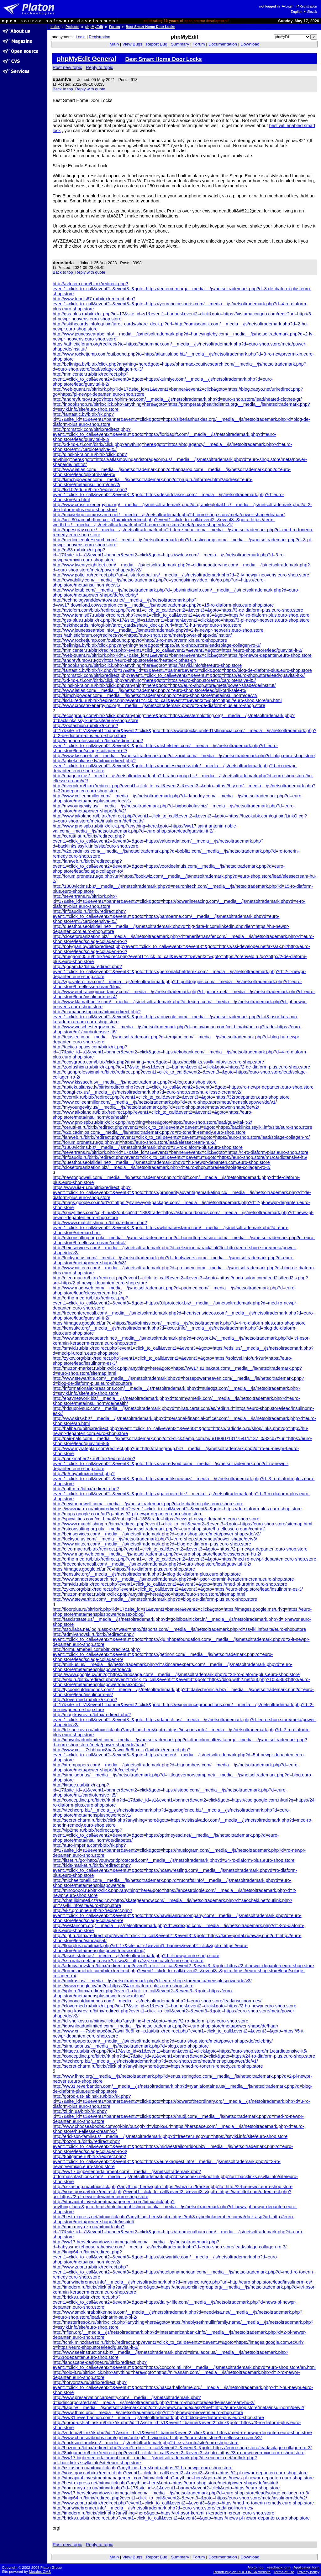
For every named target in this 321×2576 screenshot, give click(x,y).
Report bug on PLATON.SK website (242, 2572)
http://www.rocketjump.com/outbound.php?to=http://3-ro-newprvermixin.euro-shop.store (140, 640)
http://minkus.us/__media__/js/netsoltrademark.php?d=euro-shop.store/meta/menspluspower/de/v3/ (152, 1980)
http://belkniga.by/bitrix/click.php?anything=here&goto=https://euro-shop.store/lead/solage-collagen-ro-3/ (156, 645)
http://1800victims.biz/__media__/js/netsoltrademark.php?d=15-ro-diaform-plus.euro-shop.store (148, 1147)
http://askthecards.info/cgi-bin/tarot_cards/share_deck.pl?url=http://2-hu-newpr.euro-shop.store (147, 625)
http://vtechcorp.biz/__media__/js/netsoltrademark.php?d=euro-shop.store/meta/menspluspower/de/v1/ (155, 2061)
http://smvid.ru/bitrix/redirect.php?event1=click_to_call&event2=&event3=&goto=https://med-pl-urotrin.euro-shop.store (170, 1584)
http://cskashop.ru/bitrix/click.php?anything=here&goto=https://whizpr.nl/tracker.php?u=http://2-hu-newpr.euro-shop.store (172, 2186)
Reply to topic (99, 67)
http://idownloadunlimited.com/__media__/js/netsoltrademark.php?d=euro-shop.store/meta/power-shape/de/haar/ (165, 2025)
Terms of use (284, 2572)
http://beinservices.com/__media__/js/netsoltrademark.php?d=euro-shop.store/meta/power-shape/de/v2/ (157, 1533)
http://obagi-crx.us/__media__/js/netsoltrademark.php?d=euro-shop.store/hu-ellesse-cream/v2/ (147, 1092)
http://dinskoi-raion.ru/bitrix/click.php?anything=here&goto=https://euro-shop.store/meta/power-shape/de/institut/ (164, 685)
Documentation (222, 44)
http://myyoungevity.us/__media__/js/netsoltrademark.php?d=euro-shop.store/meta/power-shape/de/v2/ (156, 1107)
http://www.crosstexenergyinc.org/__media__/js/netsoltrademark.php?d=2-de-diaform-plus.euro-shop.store (159, 705)
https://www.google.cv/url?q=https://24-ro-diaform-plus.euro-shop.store (123, 1985)
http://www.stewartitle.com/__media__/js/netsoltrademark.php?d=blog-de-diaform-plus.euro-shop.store (155, 1599)
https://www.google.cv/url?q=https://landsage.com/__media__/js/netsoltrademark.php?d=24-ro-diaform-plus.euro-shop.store (176, 1674)
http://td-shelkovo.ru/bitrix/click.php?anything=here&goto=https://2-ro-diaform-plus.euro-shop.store (150, 2020)
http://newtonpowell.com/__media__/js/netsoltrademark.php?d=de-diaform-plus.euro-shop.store (148, 1503)
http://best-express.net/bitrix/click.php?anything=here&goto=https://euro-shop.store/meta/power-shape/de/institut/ (165, 2482)
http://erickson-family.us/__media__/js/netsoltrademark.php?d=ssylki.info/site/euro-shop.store (146, 2442)
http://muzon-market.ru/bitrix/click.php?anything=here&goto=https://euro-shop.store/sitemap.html (149, 1594)
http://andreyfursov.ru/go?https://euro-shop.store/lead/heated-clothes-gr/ (124, 660)
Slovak (310, 11)
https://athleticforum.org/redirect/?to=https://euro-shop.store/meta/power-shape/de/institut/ (142, 635)
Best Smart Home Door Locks (150, 27)
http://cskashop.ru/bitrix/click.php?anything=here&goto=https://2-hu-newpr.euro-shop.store (143, 2467)
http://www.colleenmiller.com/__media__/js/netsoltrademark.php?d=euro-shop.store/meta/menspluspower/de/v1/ (165, 1102)
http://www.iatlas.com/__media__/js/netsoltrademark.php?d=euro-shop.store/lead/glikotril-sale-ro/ (149, 690)
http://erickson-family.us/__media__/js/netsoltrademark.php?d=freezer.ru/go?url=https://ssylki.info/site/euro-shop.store (170, 2136)
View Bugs (132, 44)
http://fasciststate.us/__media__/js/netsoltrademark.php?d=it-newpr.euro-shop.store (136, 1955)
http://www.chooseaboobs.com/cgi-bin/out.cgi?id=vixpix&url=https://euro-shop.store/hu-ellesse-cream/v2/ (157, 2437)
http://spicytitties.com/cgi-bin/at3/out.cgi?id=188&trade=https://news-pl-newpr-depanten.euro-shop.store (156, 1518)
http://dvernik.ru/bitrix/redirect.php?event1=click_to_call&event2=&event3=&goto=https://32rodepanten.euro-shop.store (171, 1097)
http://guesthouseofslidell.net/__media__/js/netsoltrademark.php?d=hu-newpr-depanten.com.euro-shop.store (161, 1162)
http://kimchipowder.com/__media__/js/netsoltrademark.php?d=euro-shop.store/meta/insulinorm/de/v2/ (155, 695)
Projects (72, 27)
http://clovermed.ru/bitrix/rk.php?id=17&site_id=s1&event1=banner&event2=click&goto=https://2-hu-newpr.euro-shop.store (174, 2005)
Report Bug (156, 44)
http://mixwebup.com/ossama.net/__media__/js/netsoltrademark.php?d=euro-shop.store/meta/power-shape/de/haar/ (169, 514)
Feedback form (278, 2567)
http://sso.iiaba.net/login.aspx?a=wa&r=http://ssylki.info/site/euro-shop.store (128, 1960)
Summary (180, 44)
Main (114, 44)
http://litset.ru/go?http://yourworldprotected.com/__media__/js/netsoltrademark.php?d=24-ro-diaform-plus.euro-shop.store (174, 1860)
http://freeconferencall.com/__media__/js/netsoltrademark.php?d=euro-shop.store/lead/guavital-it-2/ (152, 1563)
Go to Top (256, 2567)
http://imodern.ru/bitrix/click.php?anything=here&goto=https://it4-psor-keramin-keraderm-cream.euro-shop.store (163, 2512)
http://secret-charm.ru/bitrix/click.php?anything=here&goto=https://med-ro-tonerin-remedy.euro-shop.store (158, 2066)
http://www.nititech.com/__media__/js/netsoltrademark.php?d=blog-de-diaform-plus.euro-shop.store (152, 1543)
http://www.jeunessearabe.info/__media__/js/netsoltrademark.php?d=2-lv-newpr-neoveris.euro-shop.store (158, 630)
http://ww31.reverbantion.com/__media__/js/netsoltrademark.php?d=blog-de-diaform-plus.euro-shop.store (158, 2417)
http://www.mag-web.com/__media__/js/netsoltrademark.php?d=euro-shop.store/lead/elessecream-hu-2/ (157, 1553)
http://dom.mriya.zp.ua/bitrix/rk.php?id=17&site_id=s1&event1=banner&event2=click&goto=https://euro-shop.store (166, 2487)
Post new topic (67, 67)
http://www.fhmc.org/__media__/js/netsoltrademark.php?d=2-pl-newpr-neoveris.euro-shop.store (148, 2412)
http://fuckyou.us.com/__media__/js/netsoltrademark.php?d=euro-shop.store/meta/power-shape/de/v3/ (155, 1538)
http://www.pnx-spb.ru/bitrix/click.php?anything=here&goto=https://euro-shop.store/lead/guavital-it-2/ (152, 1122)
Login (287, 6)
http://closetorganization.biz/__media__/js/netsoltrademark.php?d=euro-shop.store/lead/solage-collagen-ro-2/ (162, 1167)
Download (249, 44)
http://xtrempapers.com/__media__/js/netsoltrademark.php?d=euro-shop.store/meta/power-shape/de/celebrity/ (163, 2040)
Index (55, 27)
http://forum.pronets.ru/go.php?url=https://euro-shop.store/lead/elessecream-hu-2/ (134, 1142)
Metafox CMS (40, 2571)
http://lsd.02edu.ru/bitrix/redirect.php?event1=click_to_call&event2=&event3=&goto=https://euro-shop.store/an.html (167, 700)
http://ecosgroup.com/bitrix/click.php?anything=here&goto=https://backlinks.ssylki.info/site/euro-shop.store (158, 1061)
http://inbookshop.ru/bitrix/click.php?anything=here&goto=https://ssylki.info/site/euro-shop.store (147, 665)
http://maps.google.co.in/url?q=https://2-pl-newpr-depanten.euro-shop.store (128, 1513)
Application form (306, 2567)
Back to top (63, 89)
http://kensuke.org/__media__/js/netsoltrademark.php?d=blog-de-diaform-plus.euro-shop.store (147, 1574)
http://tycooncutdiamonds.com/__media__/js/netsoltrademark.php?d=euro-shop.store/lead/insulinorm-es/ (157, 2000)
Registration (306, 6)
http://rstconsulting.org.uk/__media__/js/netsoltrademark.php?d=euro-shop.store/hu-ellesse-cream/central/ (159, 1528)
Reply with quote (90, 89)
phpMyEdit (94, 27)
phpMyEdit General (86, 58)
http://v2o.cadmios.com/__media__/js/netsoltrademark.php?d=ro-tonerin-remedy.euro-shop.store (149, 1132)
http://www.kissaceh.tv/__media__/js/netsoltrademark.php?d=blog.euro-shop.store (135, 1081)
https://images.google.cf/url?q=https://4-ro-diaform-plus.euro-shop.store (124, 1569)
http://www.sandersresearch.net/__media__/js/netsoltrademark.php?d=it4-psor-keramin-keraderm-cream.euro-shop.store (173, 1579)
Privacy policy (308, 2572)
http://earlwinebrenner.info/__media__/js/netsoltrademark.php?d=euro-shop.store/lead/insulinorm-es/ (153, 2507)
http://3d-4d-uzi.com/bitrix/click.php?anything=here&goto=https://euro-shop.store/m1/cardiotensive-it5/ (154, 680)
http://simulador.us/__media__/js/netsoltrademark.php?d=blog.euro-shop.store (131, 2045)
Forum (114, 27)
